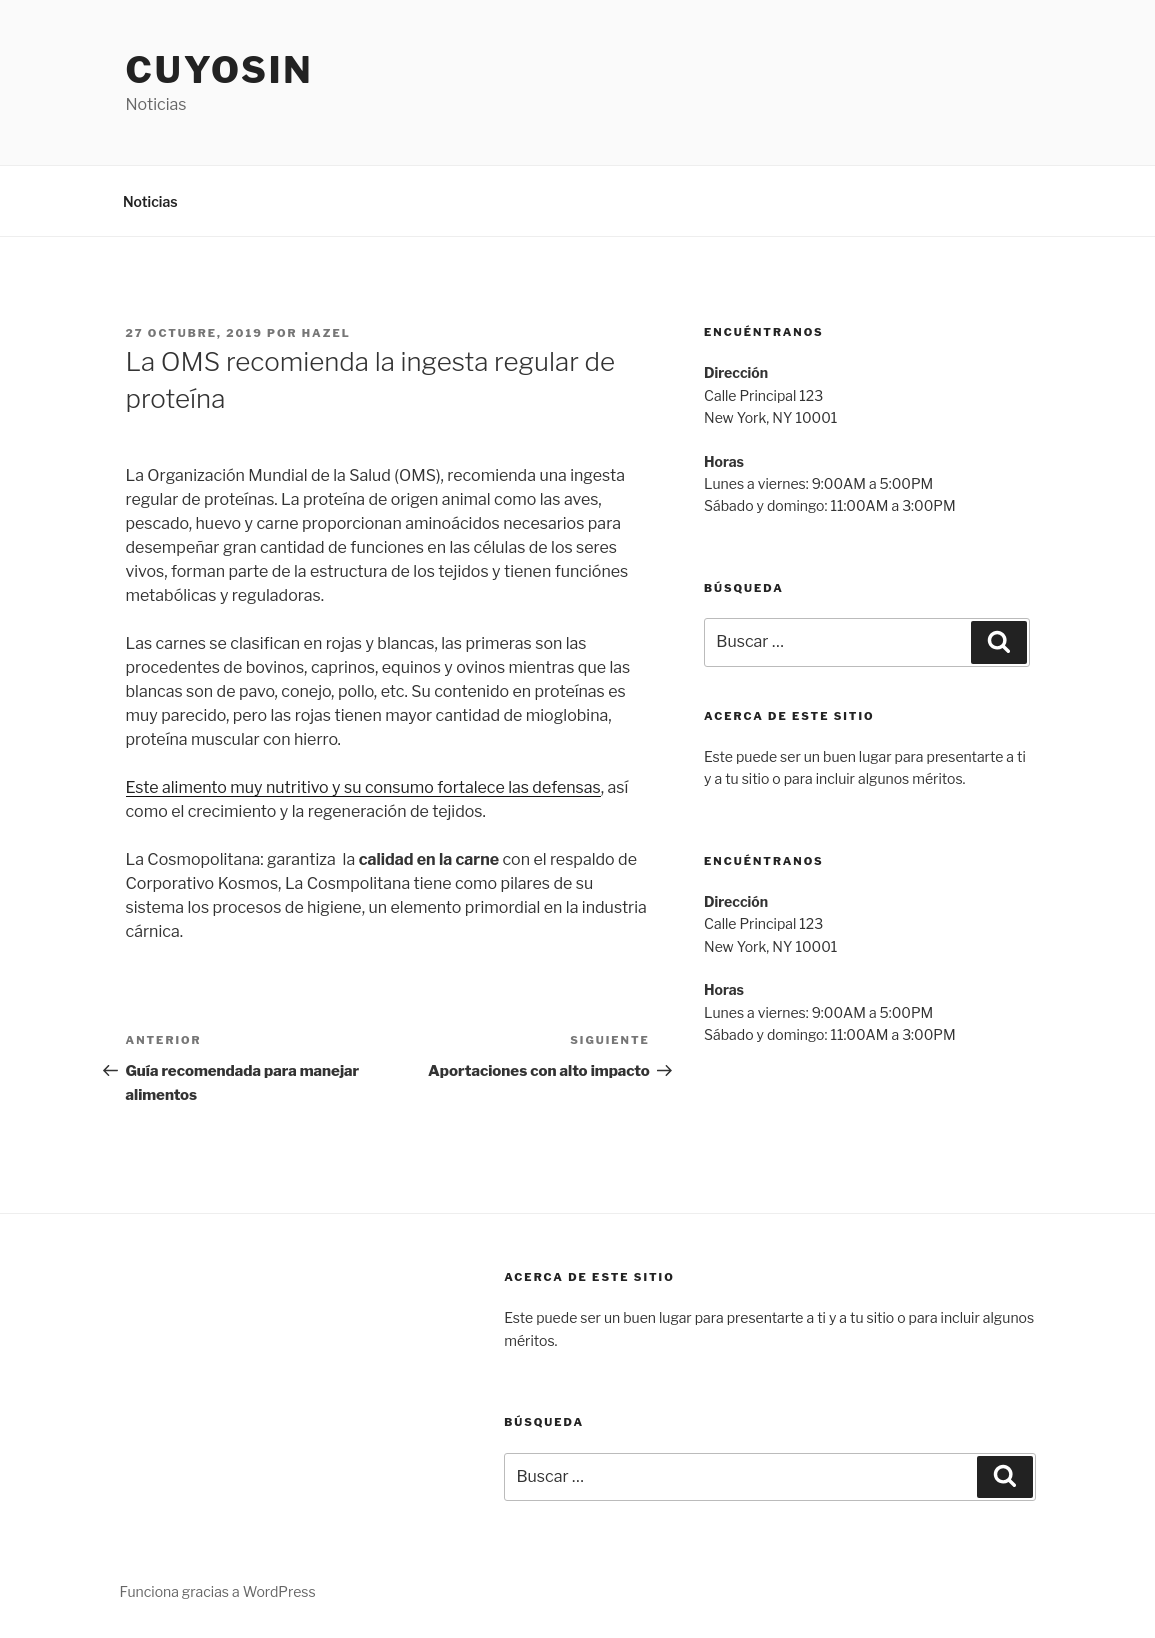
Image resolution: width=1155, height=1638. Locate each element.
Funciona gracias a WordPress (218, 1591)
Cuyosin (220, 70)
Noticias (150, 201)
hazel (326, 333)
